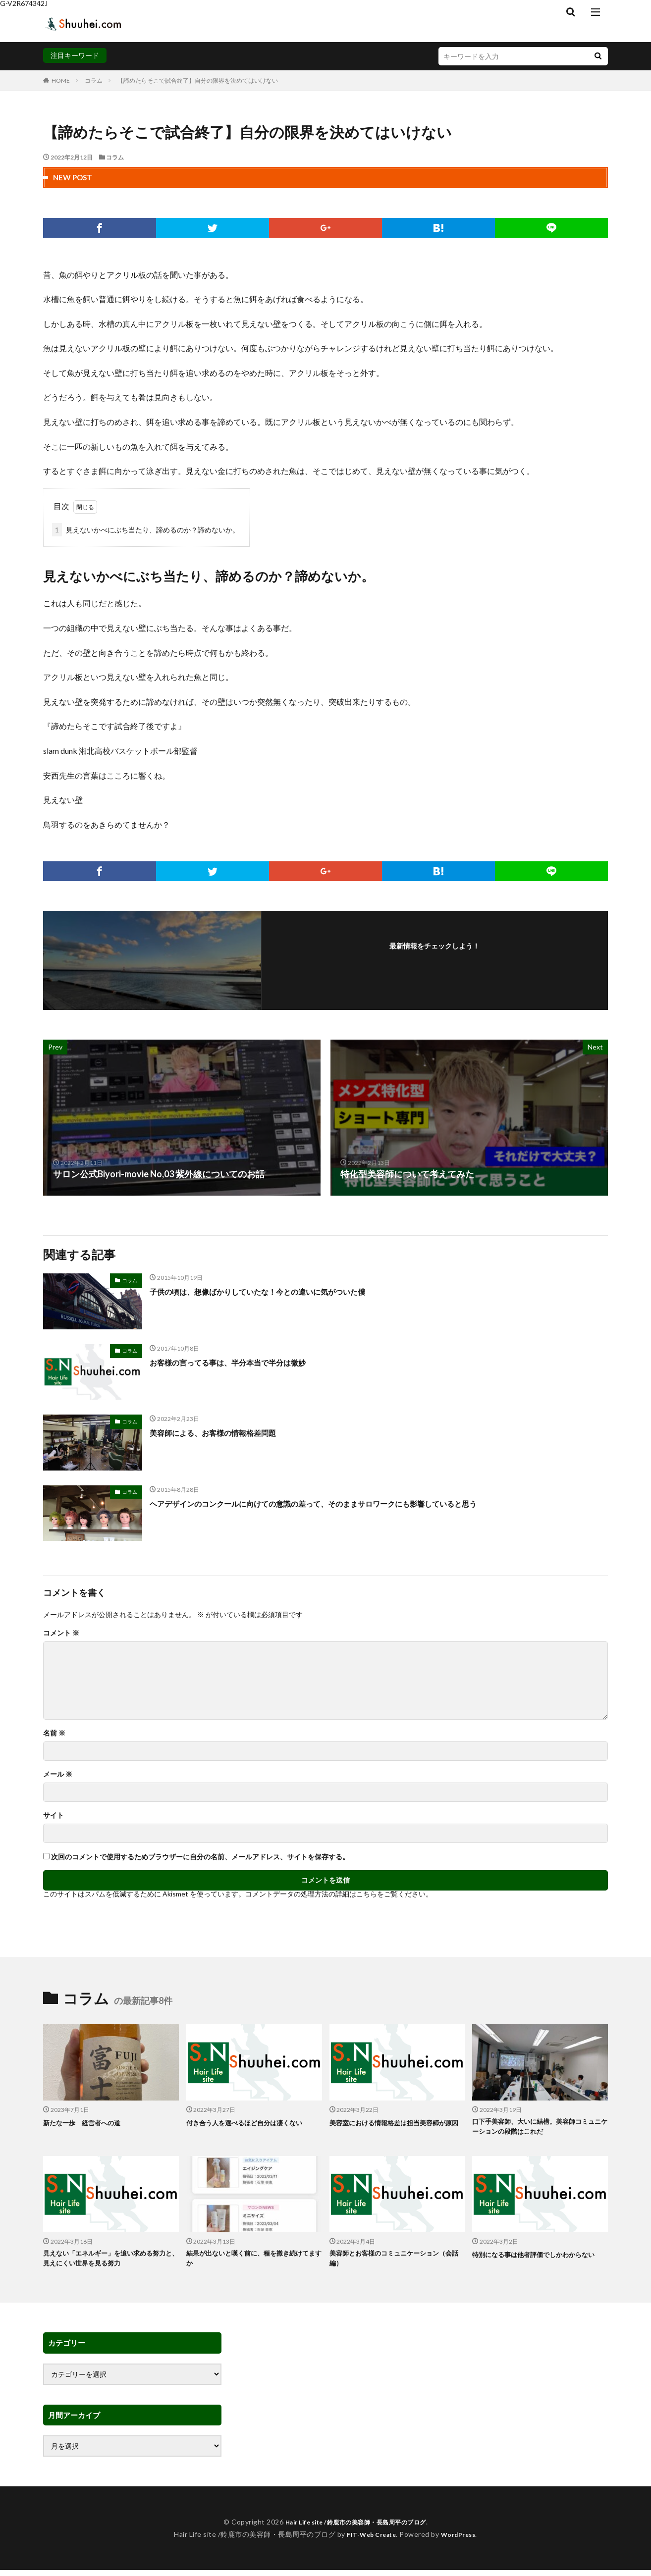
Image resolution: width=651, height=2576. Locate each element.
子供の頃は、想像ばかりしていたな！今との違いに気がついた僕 (279, 1291)
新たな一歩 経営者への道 (87, 2122)
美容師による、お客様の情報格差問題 (225, 1432)
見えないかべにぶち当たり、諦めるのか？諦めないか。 (145, 529)
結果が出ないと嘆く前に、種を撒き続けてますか (253, 2263)
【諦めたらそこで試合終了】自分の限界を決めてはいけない (197, 80)
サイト (53, 1815)
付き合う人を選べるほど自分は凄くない (253, 2122)
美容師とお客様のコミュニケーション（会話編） (392, 2263)
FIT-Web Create (368, 2540)
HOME (61, 80)
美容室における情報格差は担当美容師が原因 (396, 2128)
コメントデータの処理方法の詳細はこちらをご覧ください (335, 1894)
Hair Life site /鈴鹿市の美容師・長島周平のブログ (355, 2527)
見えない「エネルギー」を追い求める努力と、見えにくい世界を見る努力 (110, 2263)
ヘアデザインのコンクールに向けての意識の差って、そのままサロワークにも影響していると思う (346, 1503)
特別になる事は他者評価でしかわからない (539, 2263)
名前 (54, 1733)
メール (57, 1774)
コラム (94, 80)
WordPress (462, 2540)
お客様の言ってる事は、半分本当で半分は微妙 (243, 1362)
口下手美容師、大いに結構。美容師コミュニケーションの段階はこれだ (539, 2128)
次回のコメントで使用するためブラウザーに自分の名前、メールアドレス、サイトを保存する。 (200, 1856)
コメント (61, 1633)
